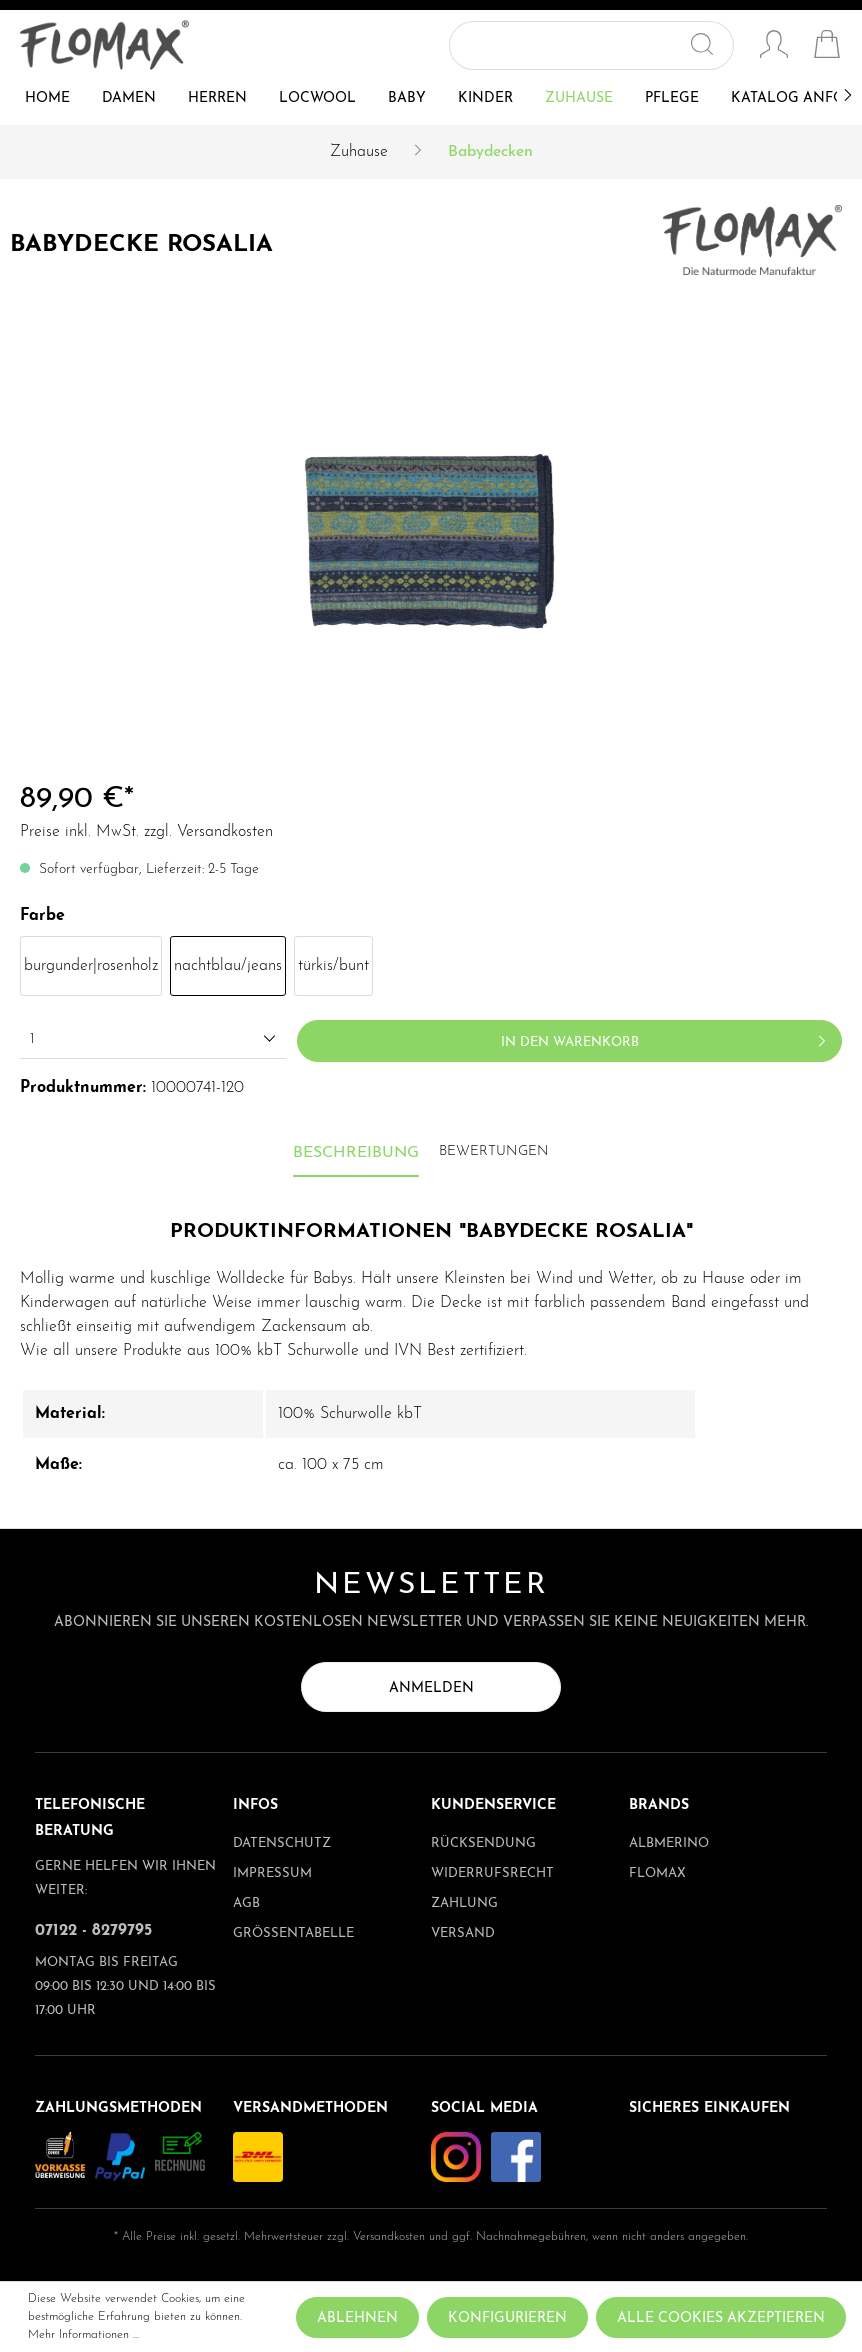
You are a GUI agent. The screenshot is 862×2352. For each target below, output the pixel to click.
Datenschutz (282, 1843)
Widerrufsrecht (492, 1873)
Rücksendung (483, 1843)
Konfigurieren (507, 2318)
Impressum (272, 1873)
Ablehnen (357, 2318)
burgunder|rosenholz (91, 966)
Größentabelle (293, 1933)
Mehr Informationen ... (83, 2335)
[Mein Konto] (774, 47)
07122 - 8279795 (93, 1931)
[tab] (356, 1154)
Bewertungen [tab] (494, 1151)
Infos (255, 1805)
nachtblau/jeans (228, 966)
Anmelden (431, 1688)
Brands (659, 1805)
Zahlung (464, 1903)
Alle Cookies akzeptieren (721, 2318)
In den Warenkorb (667, 1037)
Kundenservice (493, 1805)
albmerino (669, 1843)
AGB (246, 1903)
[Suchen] (710, 45)
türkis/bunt (333, 966)
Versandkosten (389, 2237)
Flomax (657, 1873)
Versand (463, 1933)
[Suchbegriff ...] (568, 45)
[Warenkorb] (827, 47)
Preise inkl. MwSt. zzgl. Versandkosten (146, 832)
